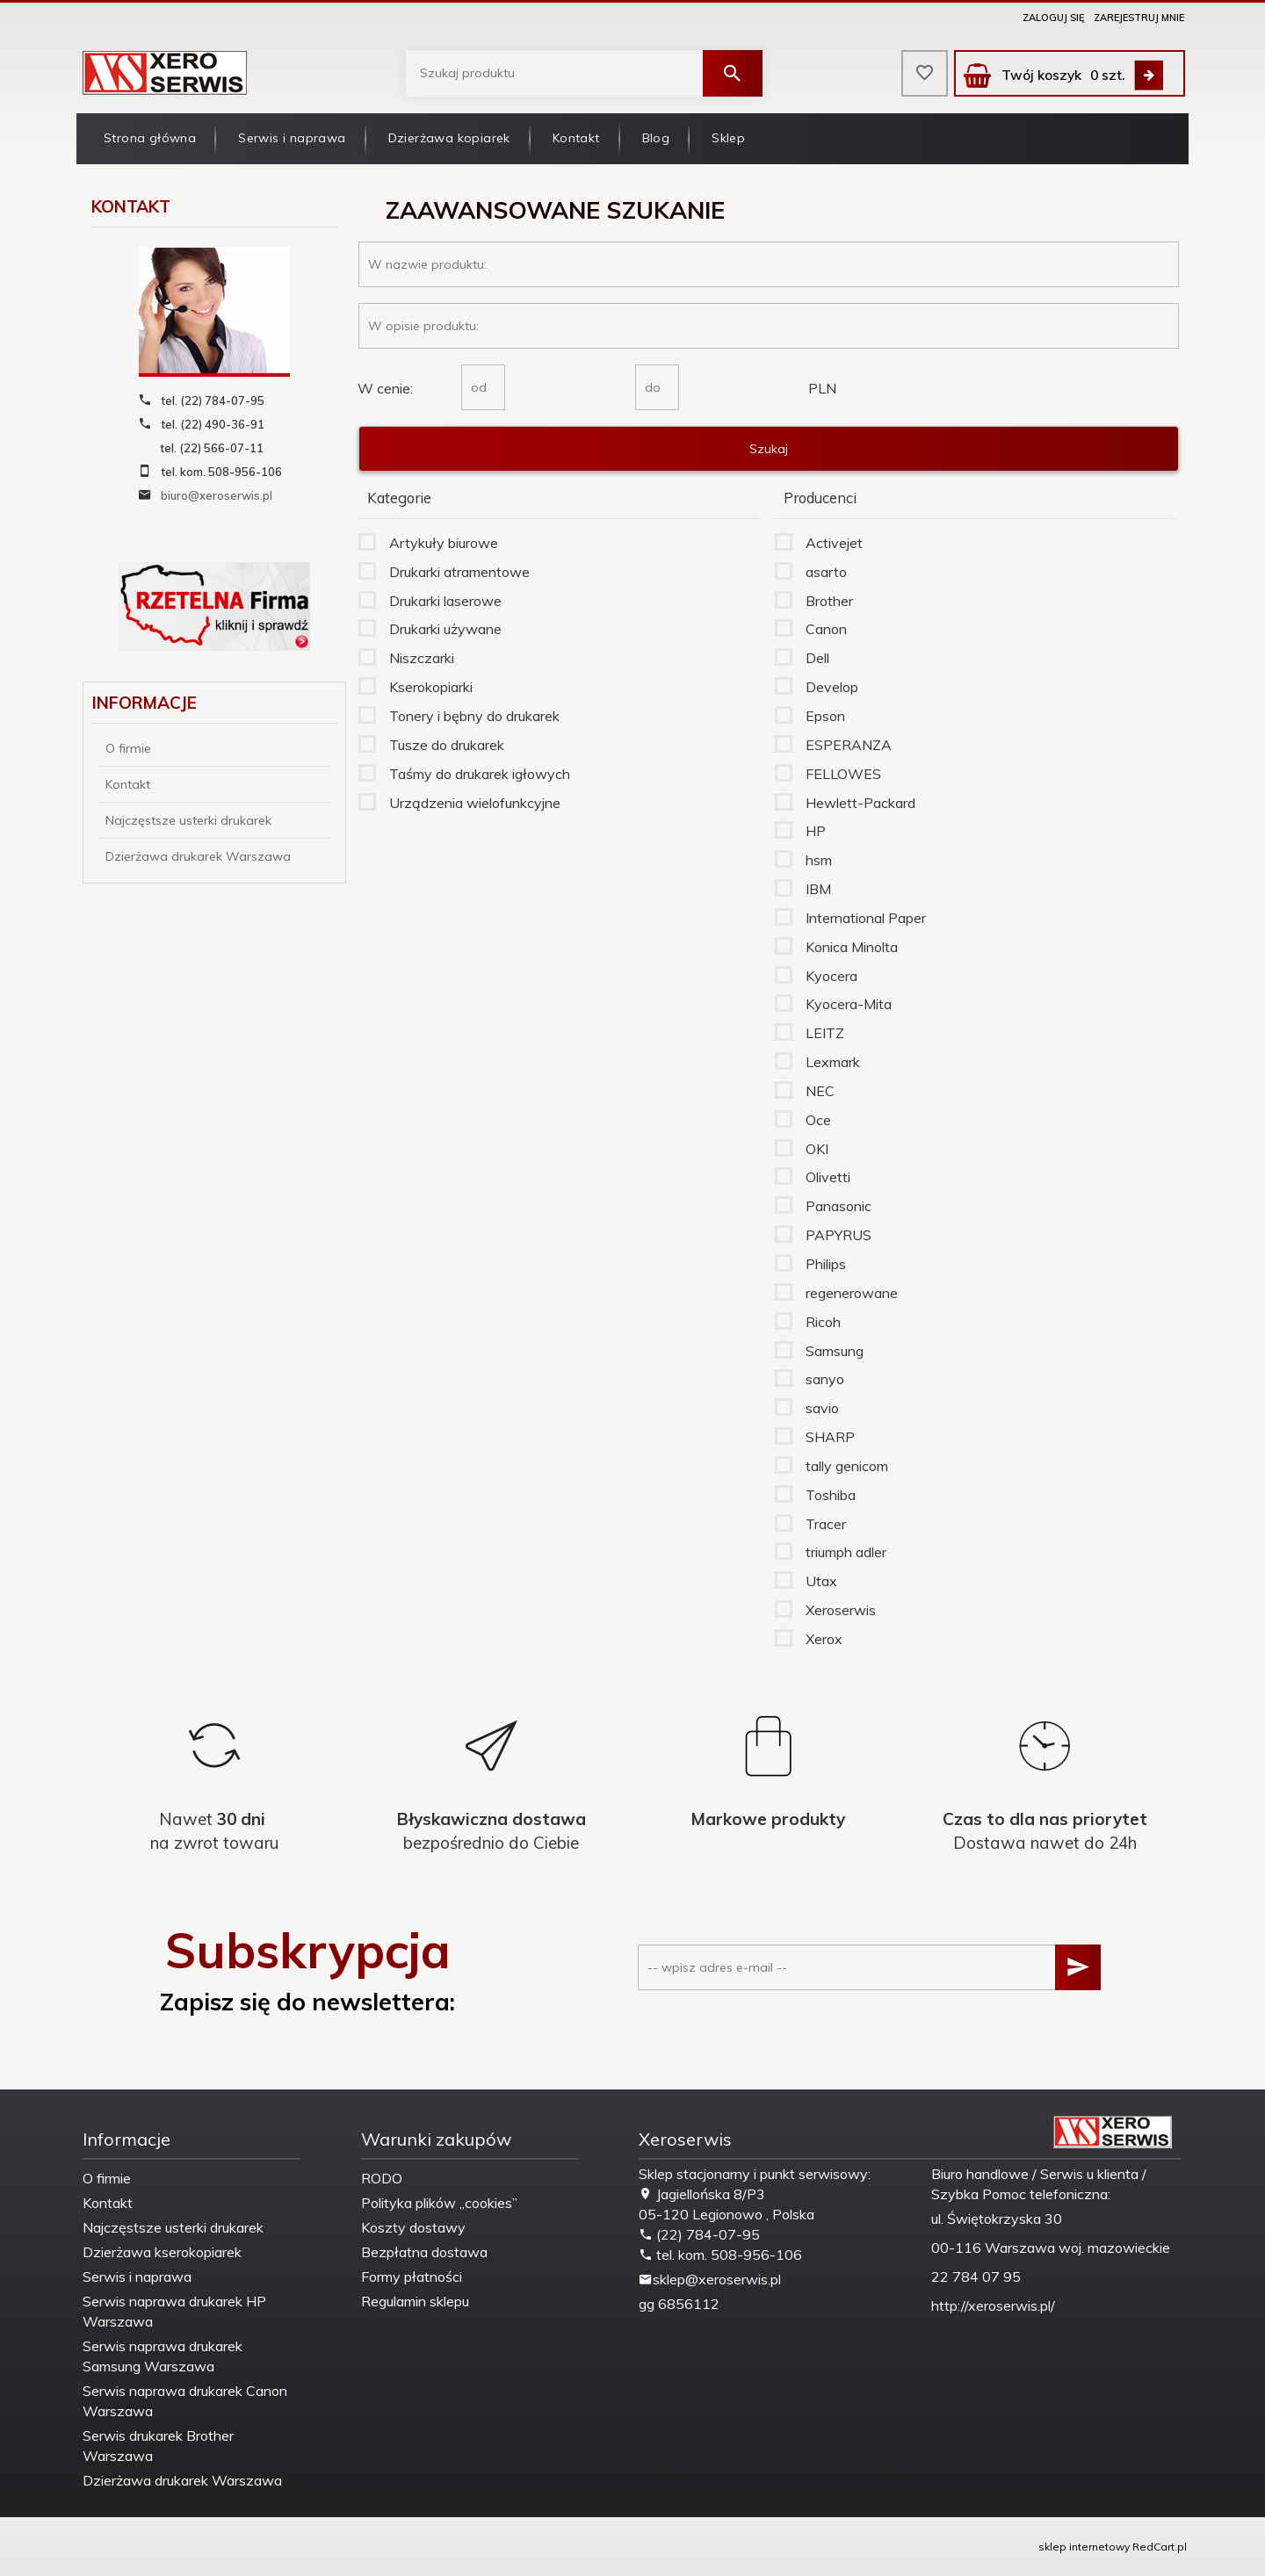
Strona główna (150, 138)
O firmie (128, 748)
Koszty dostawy (413, 2227)
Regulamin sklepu (415, 2301)
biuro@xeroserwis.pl (216, 495)
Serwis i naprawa (291, 138)
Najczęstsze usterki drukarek (188, 820)
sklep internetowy (1084, 2546)
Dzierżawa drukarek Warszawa (198, 856)
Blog (656, 138)
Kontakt (576, 138)
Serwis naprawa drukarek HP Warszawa (174, 2311)
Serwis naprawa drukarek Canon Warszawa (185, 2401)
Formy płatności (411, 2276)
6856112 (688, 2304)
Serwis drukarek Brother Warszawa (158, 2445)
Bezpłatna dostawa (424, 2252)
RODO (381, 2178)
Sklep (728, 138)
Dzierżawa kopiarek (449, 138)
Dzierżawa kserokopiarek (162, 2252)
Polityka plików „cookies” (439, 2203)
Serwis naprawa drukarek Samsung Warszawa (162, 2356)
